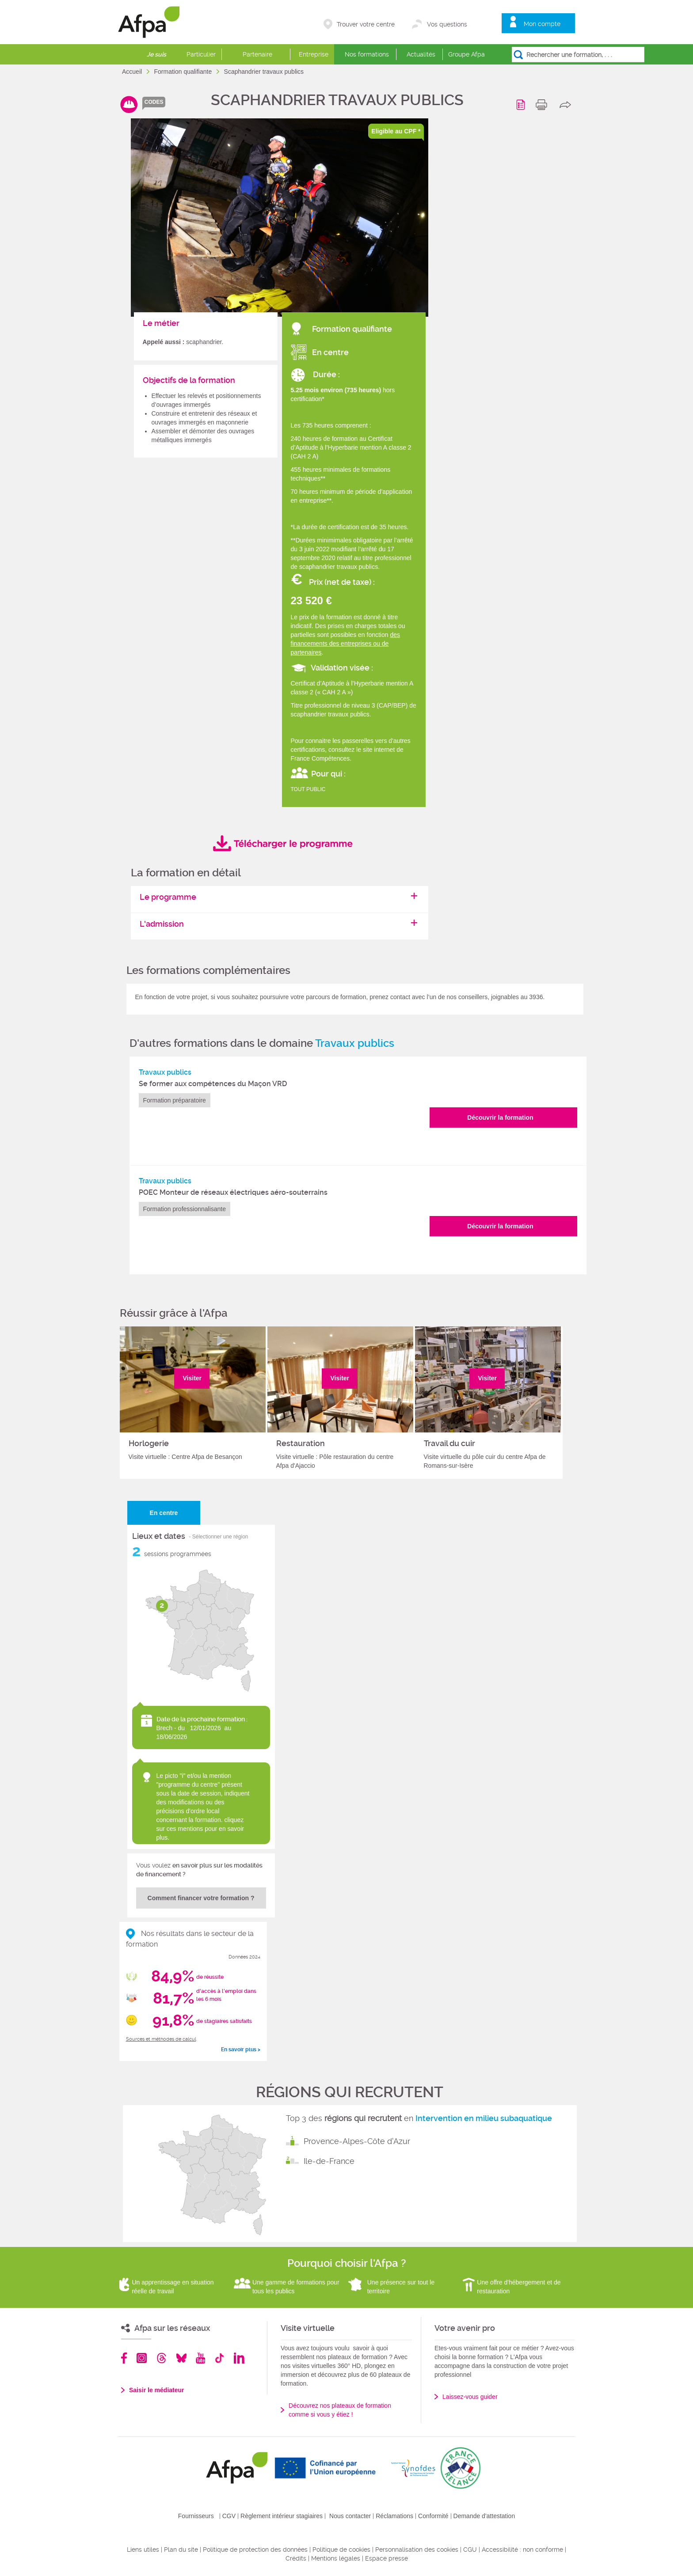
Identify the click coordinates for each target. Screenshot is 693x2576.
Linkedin (239, 2358)
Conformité (433, 2515)
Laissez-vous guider (470, 2396)
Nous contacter (350, 2515)
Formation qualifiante (183, 71)
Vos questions (447, 24)
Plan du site (181, 2549)
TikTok (219, 2358)
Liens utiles (143, 2549)
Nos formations (367, 54)
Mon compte (542, 23)
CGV (229, 2515)
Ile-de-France (329, 2161)
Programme (522, 104)
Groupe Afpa (466, 54)
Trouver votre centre (366, 24)
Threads (161, 2358)
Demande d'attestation (484, 2515)
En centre (164, 1512)
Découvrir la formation (500, 1117)
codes (154, 102)
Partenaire (257, 54)
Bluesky (181, 2358)
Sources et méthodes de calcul (161, 2039)
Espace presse (386, 2558)
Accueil (133, 71)
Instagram (141, 2358)
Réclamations (394, 2515)
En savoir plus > (240, 2049)
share (567, 104)
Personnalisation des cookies (416, 2549)
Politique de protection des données (255, 2549)
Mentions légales (335, 2558)
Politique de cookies (341, 2549)
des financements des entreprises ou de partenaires (345, 643)
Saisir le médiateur (156, 2390)
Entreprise (313, 54)
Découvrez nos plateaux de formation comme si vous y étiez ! (340, 2410)
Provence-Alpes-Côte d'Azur (357, 2141)
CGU (470, 2549)
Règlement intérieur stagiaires (281, 2515)
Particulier (201, 54)
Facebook (124, 2358)
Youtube (200, 2358)
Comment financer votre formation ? (201, 1898)
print (543, 104)
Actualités (421, 54)
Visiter (192, 1378)
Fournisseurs (196, 2515)
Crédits (296, 2558)
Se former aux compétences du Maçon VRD (213, 1084)
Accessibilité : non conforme (522, 2549)
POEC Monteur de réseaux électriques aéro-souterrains (233, 1192)
